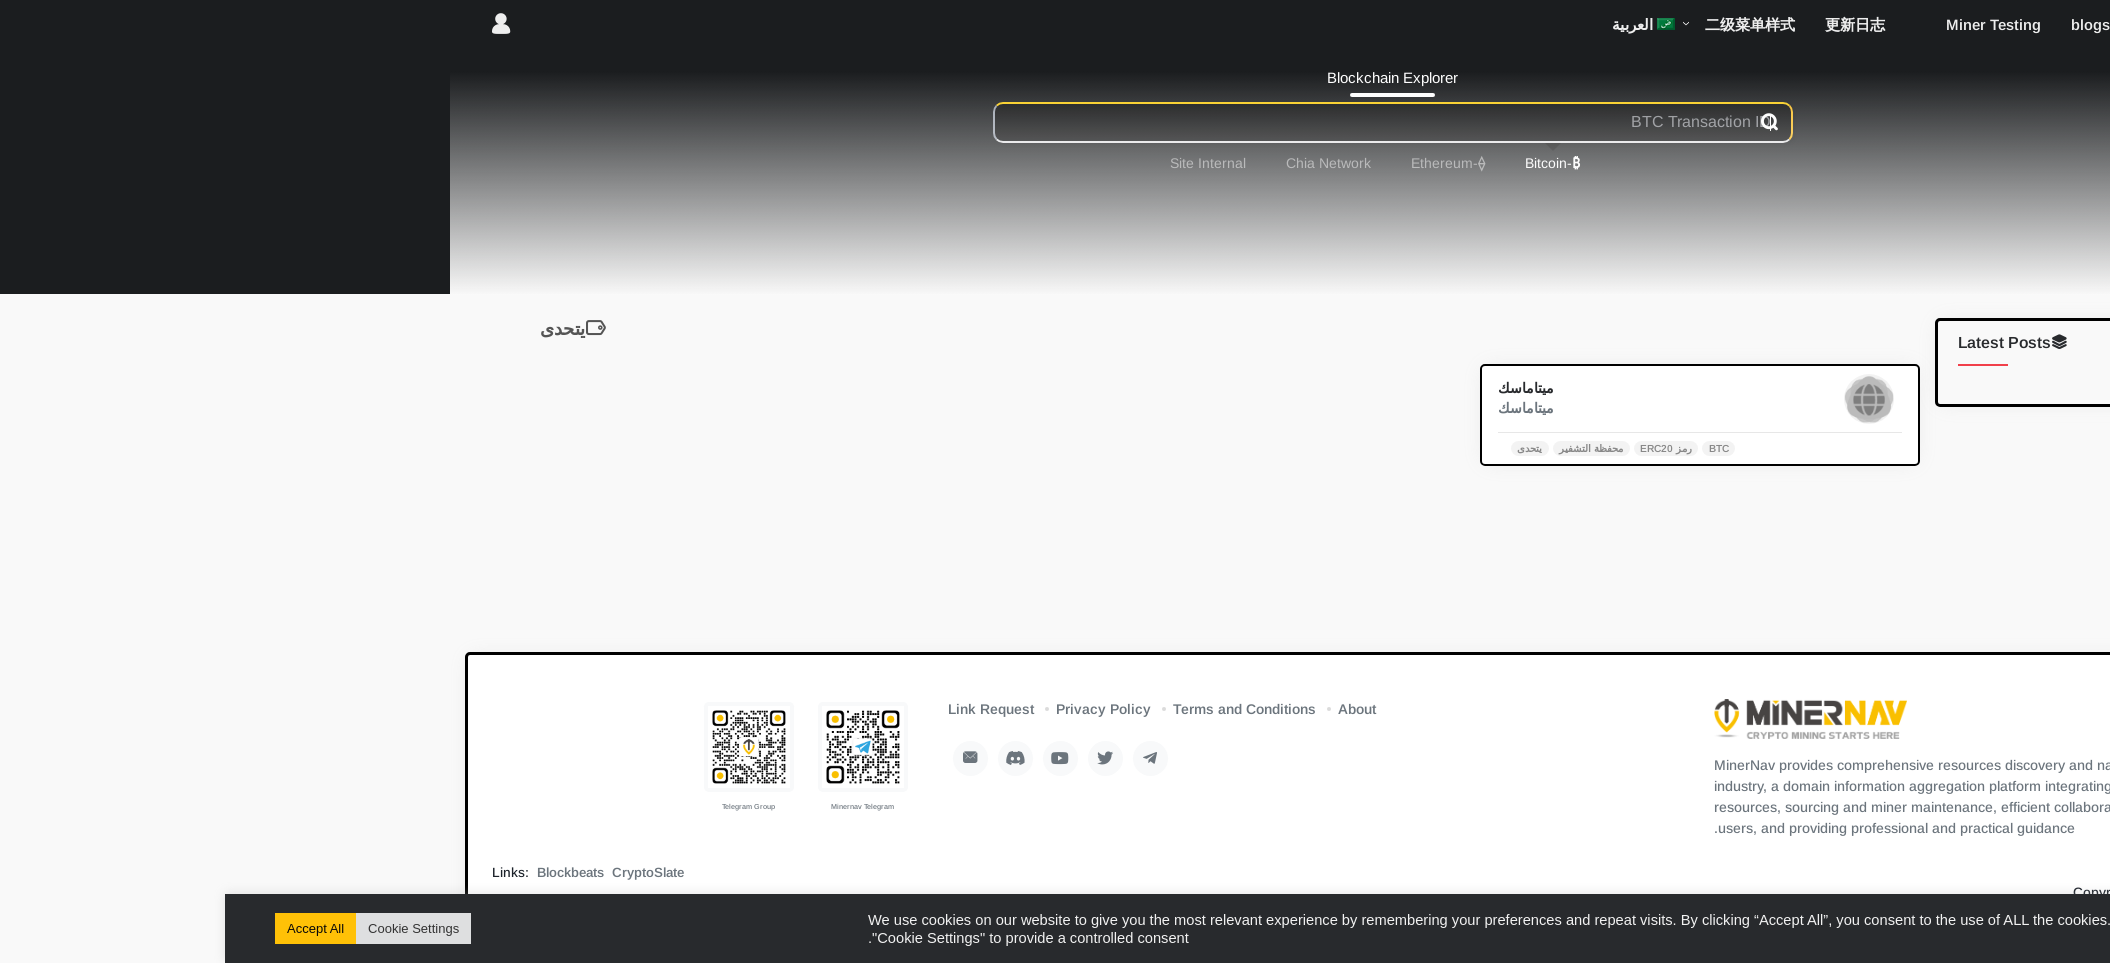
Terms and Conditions (1019, 709)
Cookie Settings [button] (188, 928)
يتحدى (1304, 447)
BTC (1494, 447)
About (1132, 709)
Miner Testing (1768, 24)
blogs (1865, 24)
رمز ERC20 (1441, 447)
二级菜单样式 (1525, 24)
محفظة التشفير (1366, 447)
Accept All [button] (90, 928)
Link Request (766, 709)
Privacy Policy (878, 709)
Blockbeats (345, 872)
